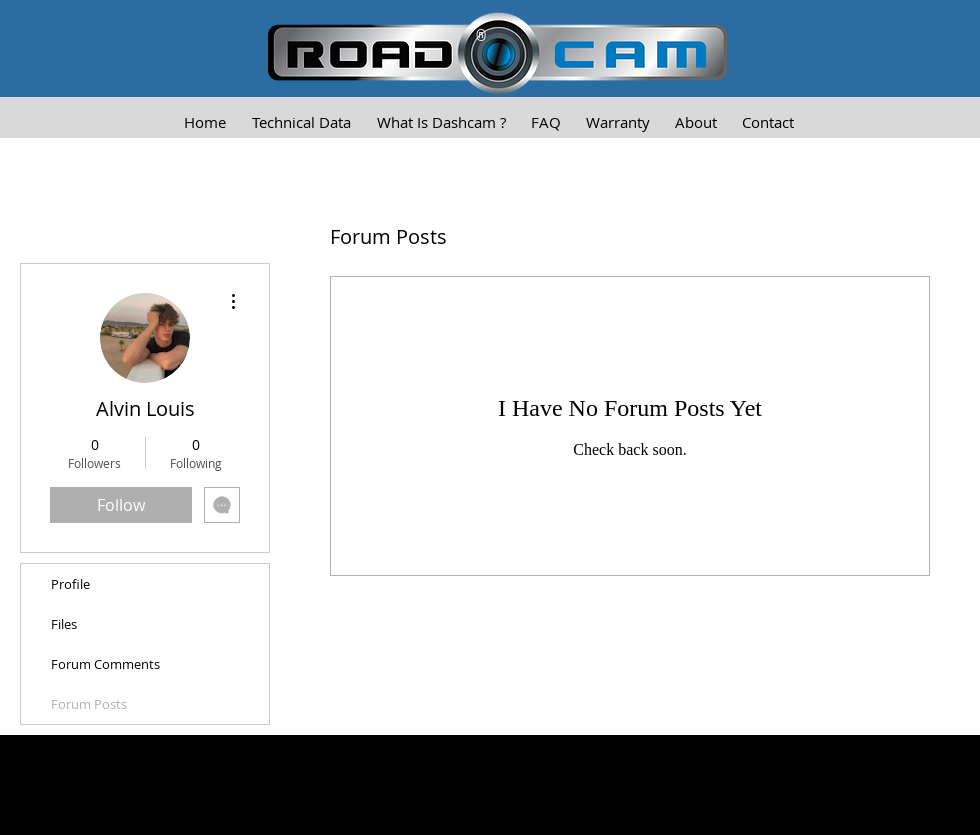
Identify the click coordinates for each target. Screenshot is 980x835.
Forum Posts (89, 704)
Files (64, 624)
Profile (70, 584)
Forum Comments (105, 664)
